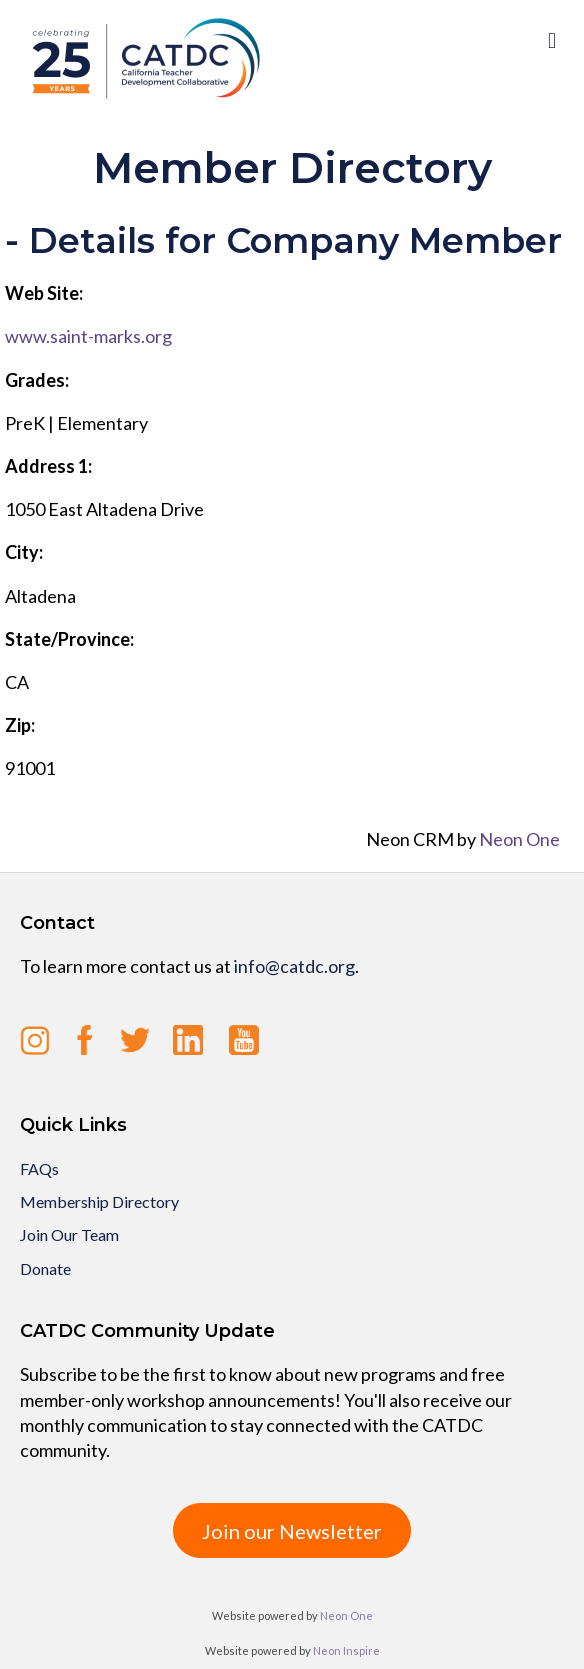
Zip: (20, 725)
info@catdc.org (294, 966)
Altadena (40, 596)
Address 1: (48, 466)
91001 (30, 768)
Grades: (37, 380)
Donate (45, 1268)
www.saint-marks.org (88, 336)
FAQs (39, 1168)
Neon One (519, 839)
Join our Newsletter (292, 1531)
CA (17, 682)
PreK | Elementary (76, 423)
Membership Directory (99, 1201)
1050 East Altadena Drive (104, 509)
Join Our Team (69, 1234)
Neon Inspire (346, 1650)
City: (24, 552)
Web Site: (44, 293)
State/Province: (69, 639)
